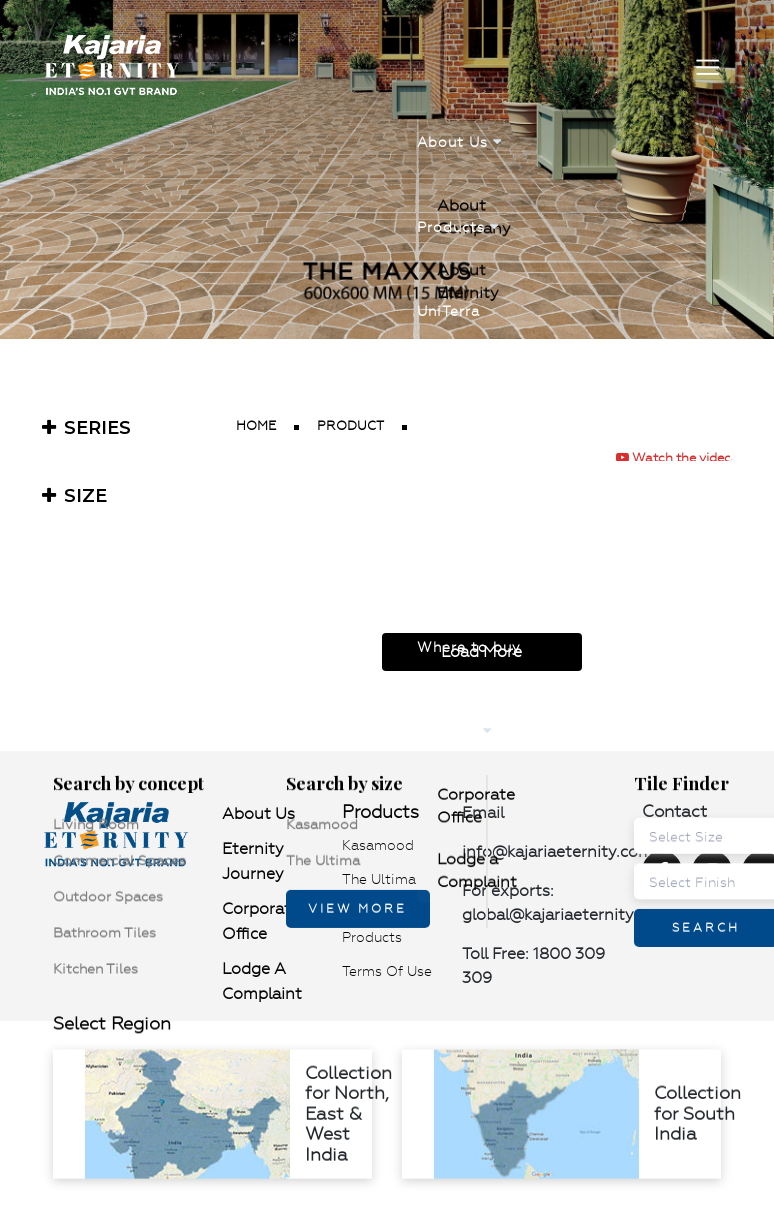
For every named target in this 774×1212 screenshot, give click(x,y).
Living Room (146, 748)
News (437, 539)
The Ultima (339, 752)
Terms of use (387, 971)
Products (458, 220)
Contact (454, 698)
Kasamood (338, 748)
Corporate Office (500, 742)
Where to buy (469, 618)
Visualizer (454, 459)
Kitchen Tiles (145, 765)
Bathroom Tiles (154, 761)
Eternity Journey (253, 861)
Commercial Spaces (169, 752)
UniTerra (448, 300)
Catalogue (456, 380)
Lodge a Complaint (509, 747)
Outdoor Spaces (158, 757)
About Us (459, 140)
